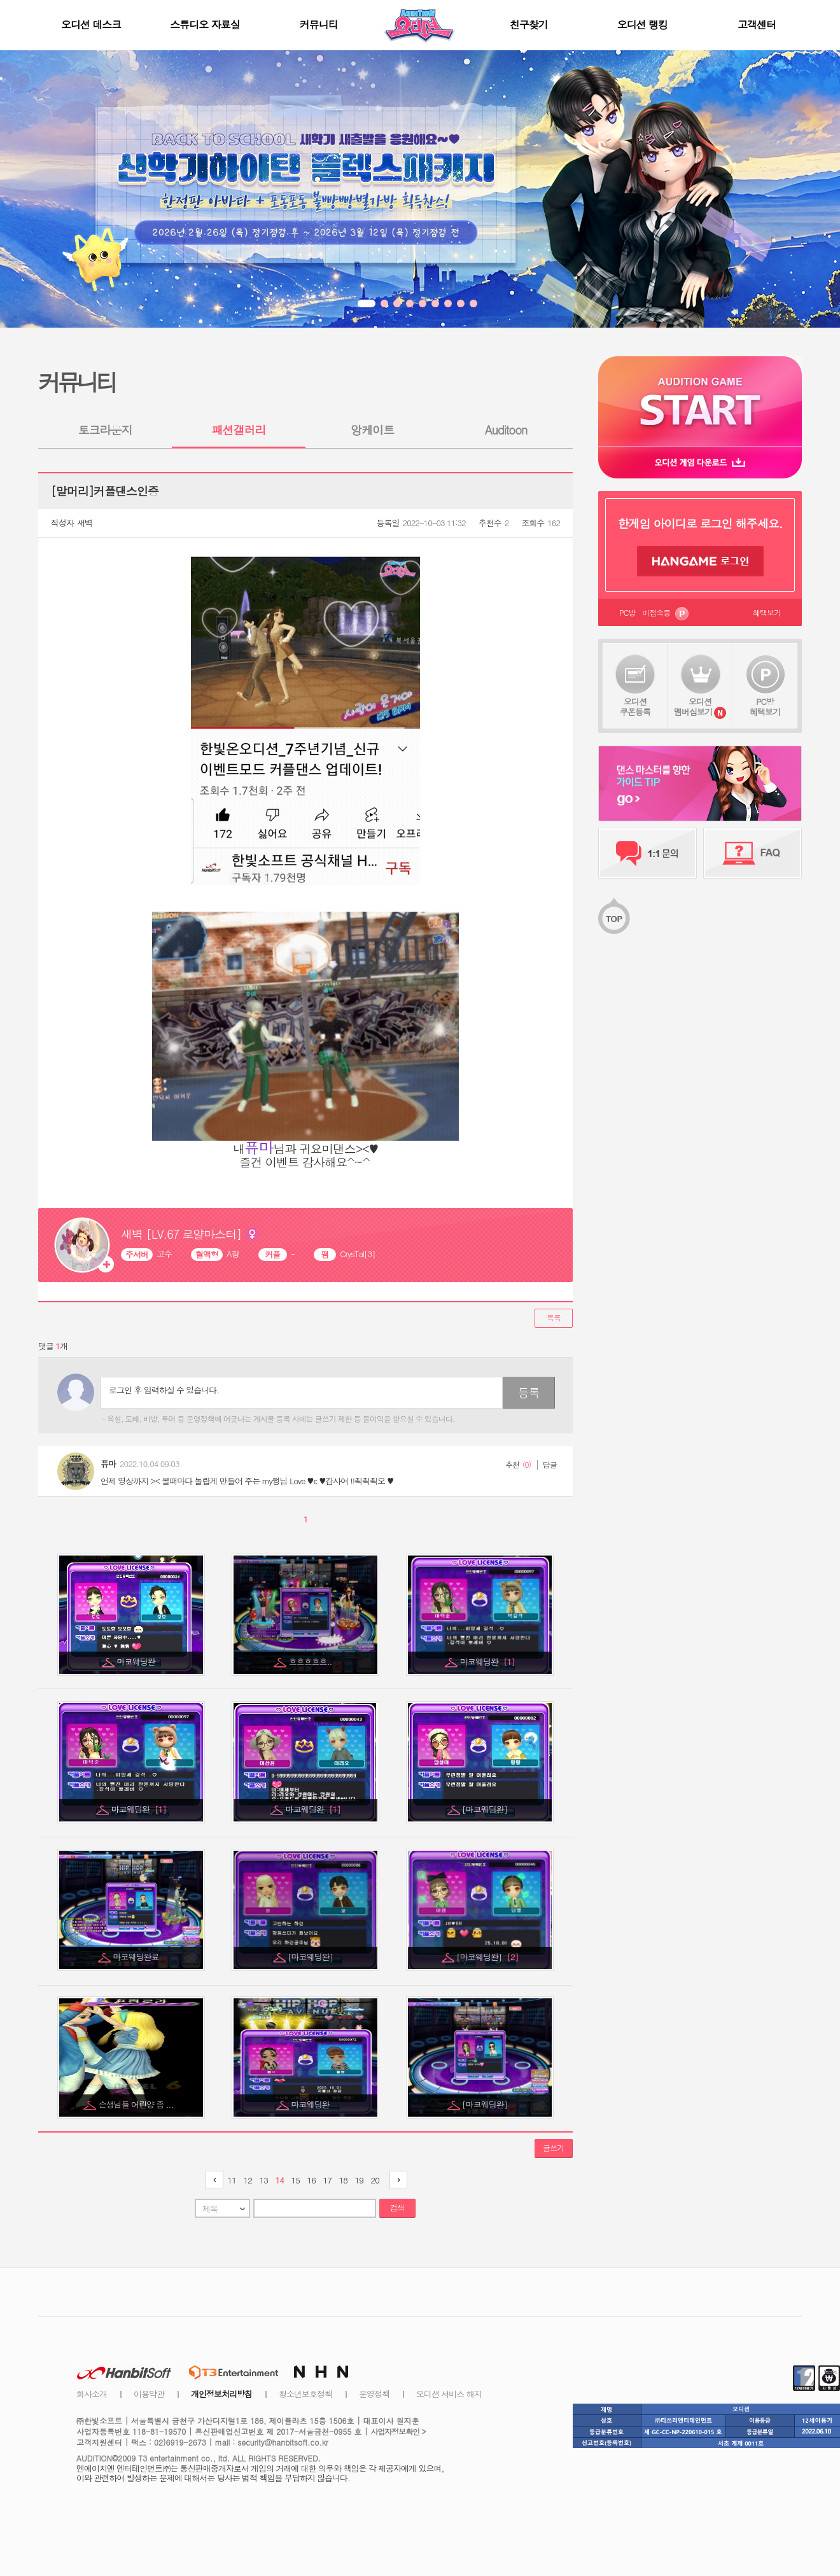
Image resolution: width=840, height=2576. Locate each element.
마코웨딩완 (137, 1661)
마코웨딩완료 (137, 1957)
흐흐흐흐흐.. (311, 1661)
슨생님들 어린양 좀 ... (137, 2104)
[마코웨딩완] (485, 1809)
